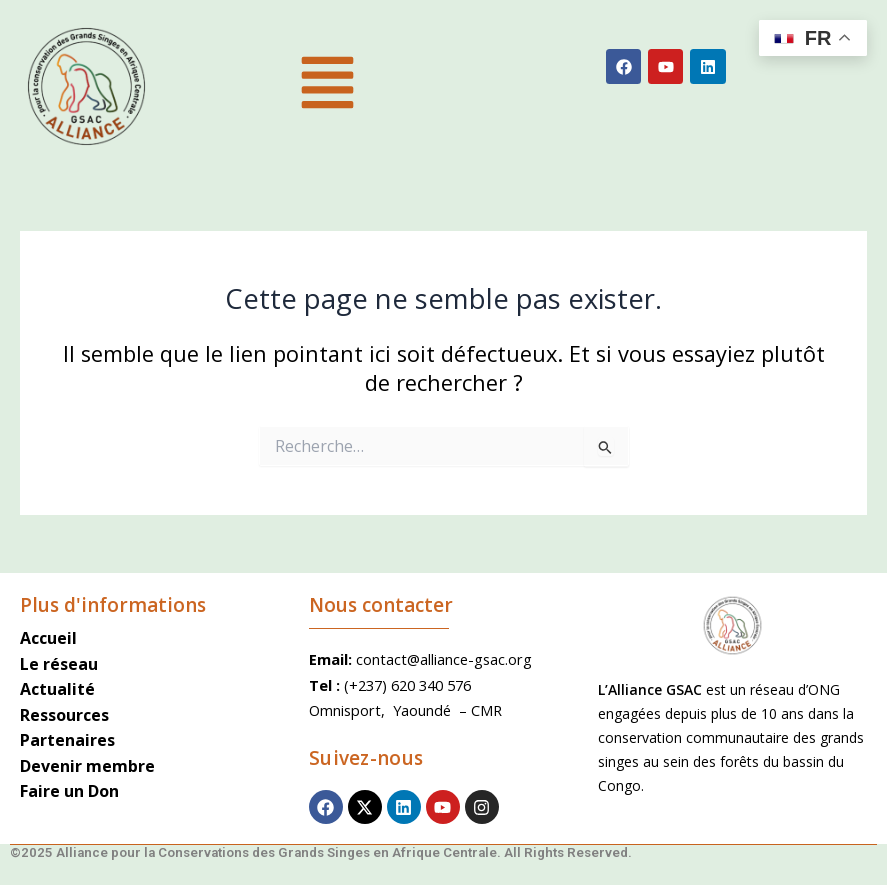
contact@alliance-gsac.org (444, 659)
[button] (327, 86)
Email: (332, 659)
